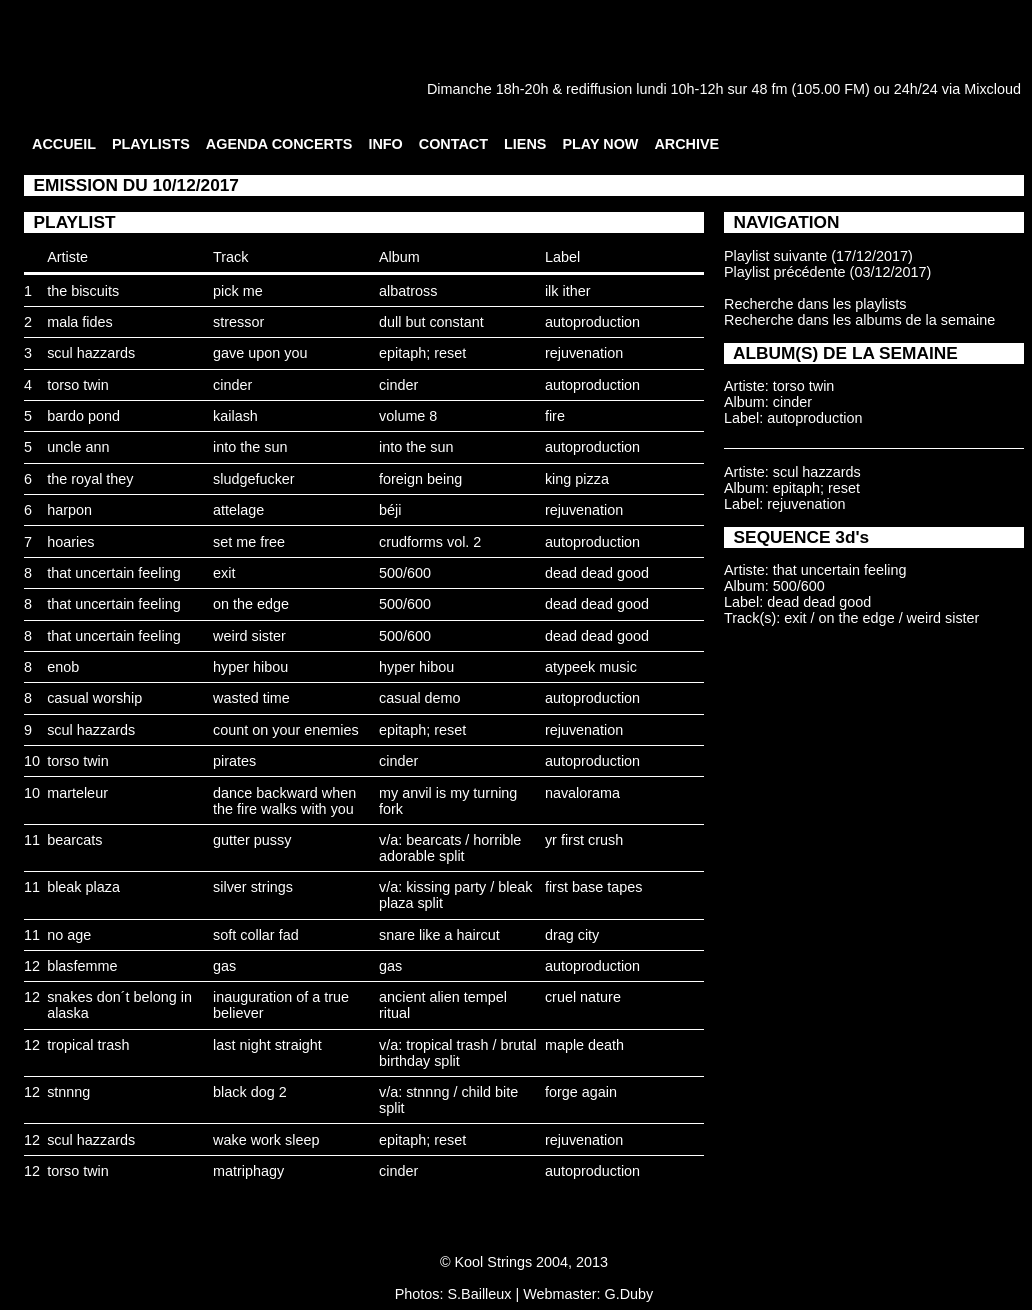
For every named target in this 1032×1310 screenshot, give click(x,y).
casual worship (94, 698)
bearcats (74, 840)
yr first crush (584, 840)
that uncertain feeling (114, 573)
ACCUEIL (64, 144)
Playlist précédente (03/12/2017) (827, 272)
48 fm (769, 89)
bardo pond (83, 416)
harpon (69, 510)
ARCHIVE (686, 144)
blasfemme (82, 966)
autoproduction (592, 322)
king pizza (577, 479)
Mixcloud (992, 89)
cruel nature (583, 997)
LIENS (525, 144)
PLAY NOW (600, 144)
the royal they (90, 479)
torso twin (78, 385)
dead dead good (597, 573)
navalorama (582, 793)
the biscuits (83, 291)
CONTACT (453, 144)
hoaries (70, 542)
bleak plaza (83, 887)
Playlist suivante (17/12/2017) (818, 256)
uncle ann (78, 447)
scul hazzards (91, 353)
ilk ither (568, 291)
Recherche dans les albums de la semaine (859, 320)
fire (555, 416)
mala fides (80, 322)
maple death (584, 1045)
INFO (385, 144)
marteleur (77, 793)
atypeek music (591, 667)
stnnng (68, 1092)
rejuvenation (584, 353)
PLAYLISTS (151, 144)
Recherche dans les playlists (815, 304)
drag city (572, 935)
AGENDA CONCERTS (279, 144)
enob (63, 667)
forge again (581, 1092)
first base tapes (594, 887)
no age (69, 935)
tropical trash (88, 1045)
